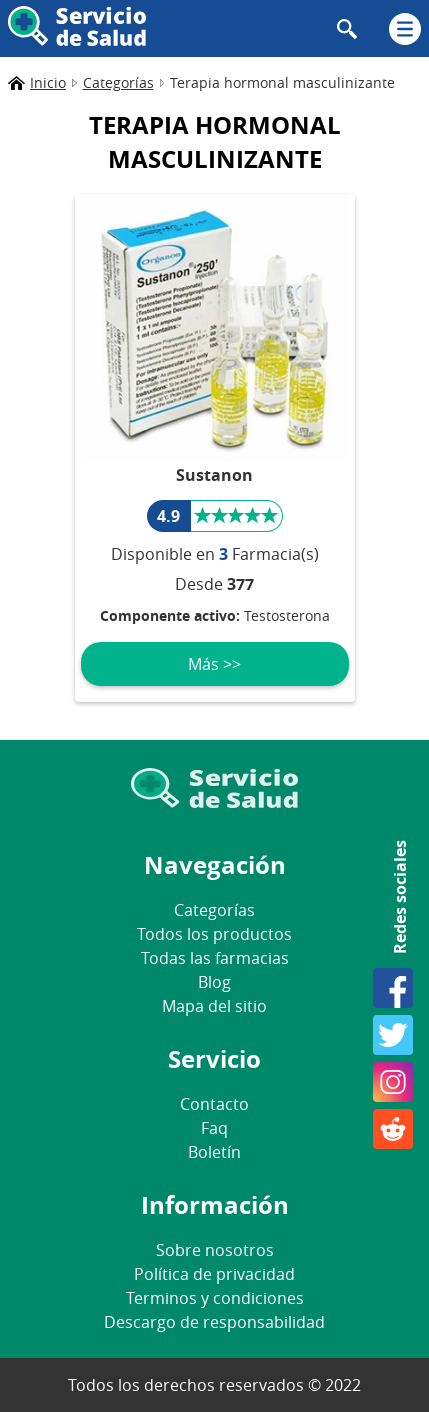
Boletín (214, 1152)
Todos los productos (214, 934)
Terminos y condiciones (215, 1298)
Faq (214, 1128)
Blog (214, 982)
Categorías (214, 910)
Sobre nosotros (215, 1250)
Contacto (214, 1104)
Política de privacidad (214, 1274)
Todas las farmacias (215, 958)
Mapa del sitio (214, 1006)
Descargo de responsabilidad (214, 1322)
